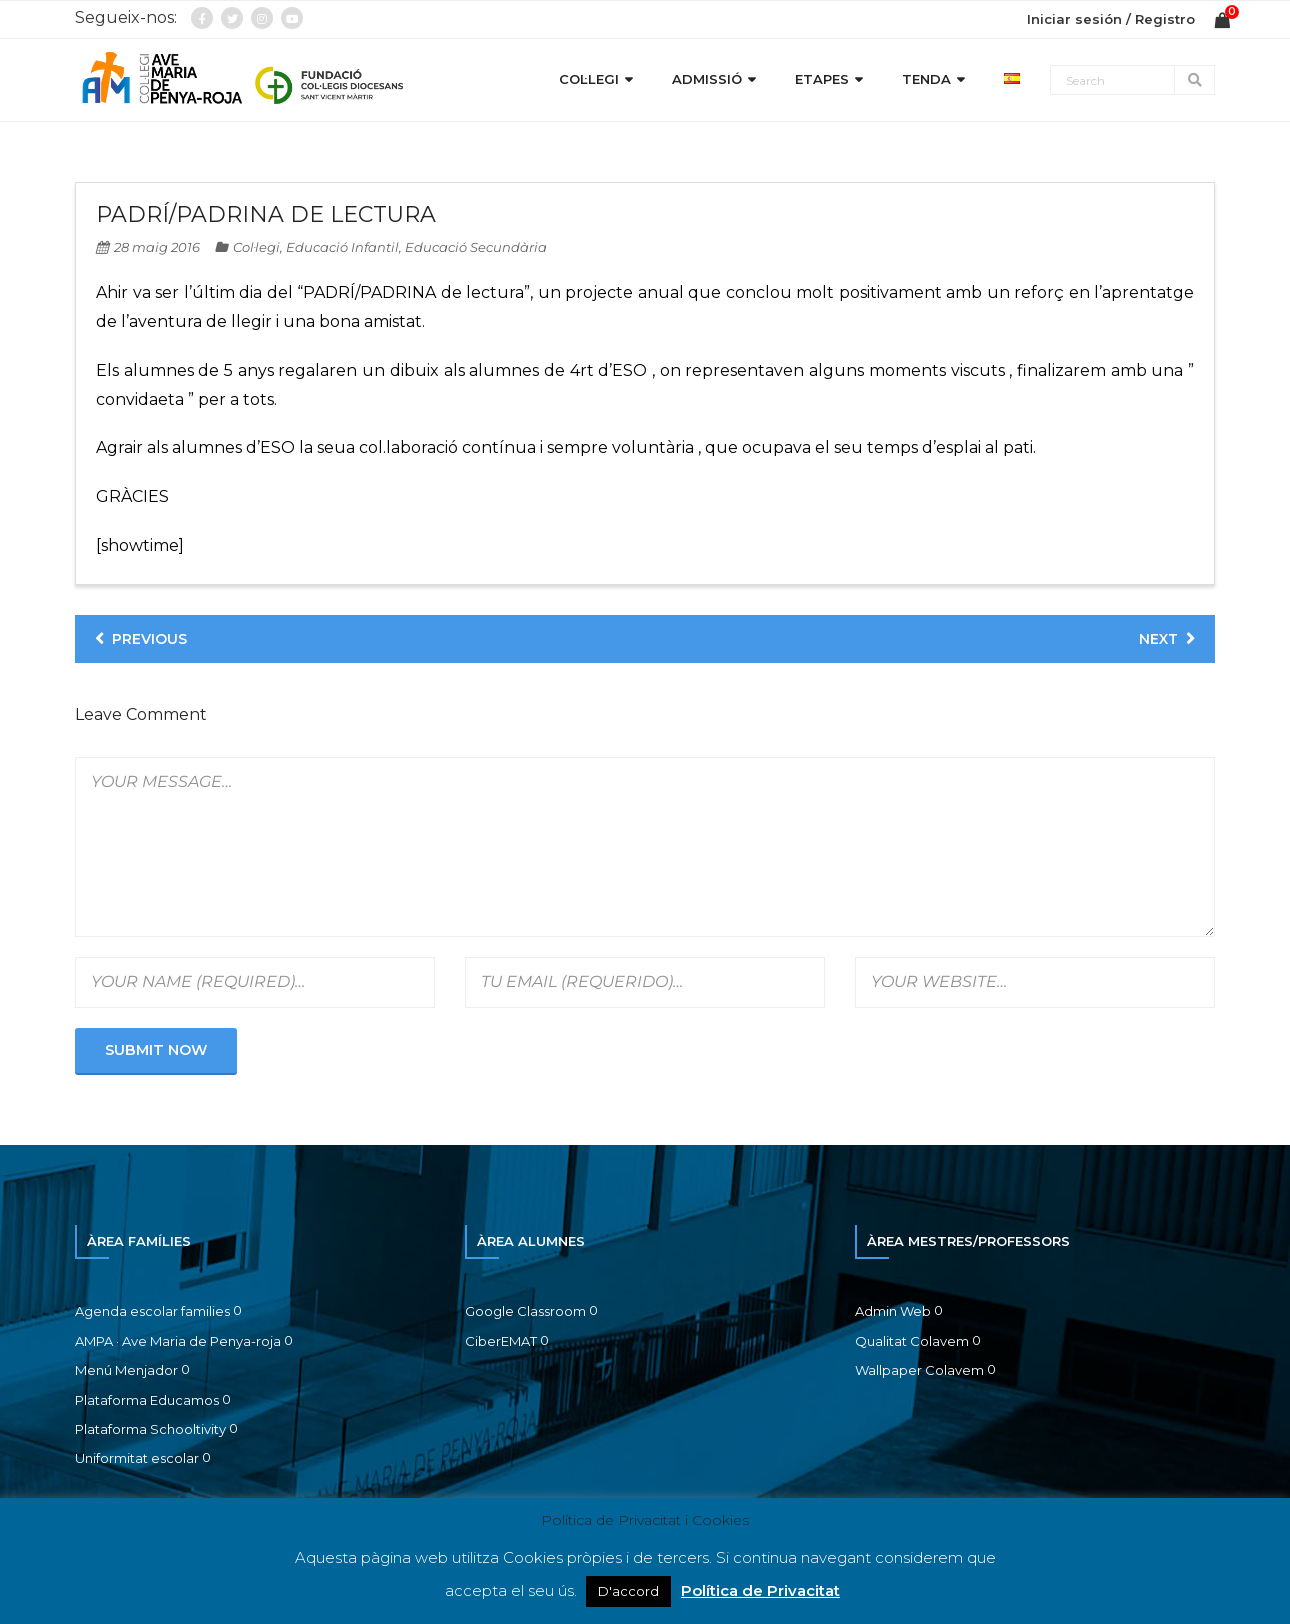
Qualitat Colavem (912, 1341)
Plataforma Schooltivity (150, 1429)
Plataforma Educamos (147, 1400)
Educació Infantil (342, 247)
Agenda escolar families (152, 1311)
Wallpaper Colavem (919, 1370)
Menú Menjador (126, 1370)
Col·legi (256, 247)
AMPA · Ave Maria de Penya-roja (178, 1341)
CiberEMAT (501, 1341)
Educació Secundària (476, 247)
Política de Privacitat (760, 1590)
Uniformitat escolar (137, 1458)
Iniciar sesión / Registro (1111, 19)
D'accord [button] (628, 1591)
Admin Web (893, 1311)
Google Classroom (525, 1311)
